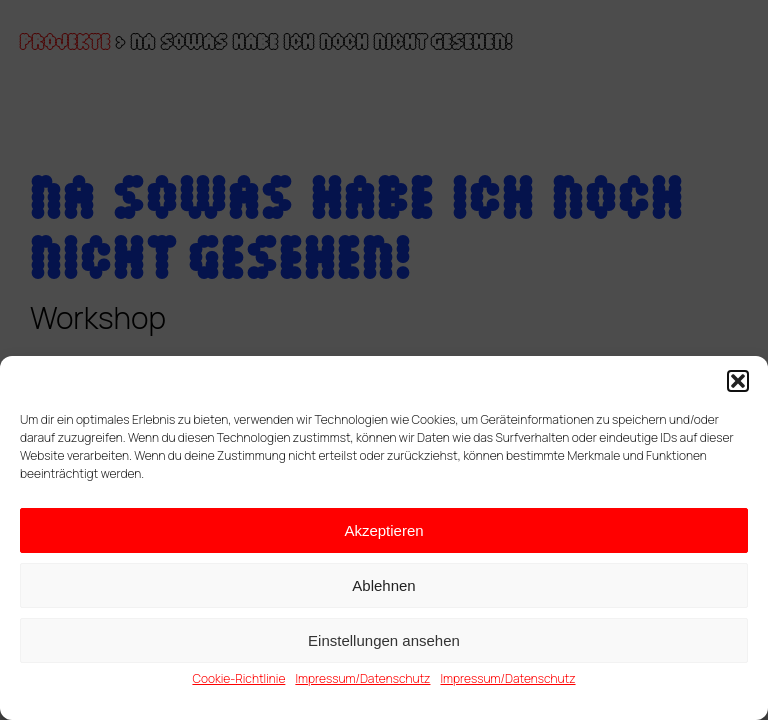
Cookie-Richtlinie (238, 678)
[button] (738, 381)
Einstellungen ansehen (384, 640)
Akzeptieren (383, 530)
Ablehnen (383, 585)
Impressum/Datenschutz (362, 678)
